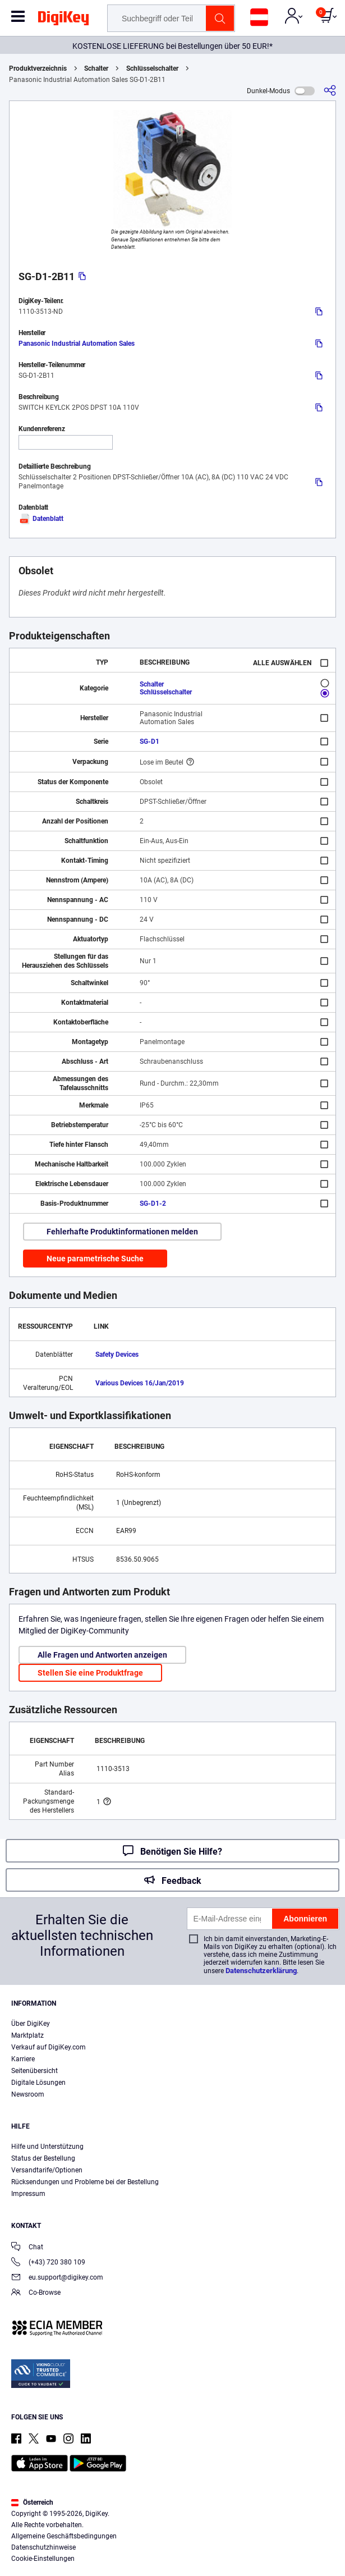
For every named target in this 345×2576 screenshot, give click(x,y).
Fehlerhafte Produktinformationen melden (122, 1231)
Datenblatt (41, 519)
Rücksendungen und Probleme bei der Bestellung (85, 2182)
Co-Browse (36, 2293)
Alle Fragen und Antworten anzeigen (102, 1654)
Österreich (32, 2502)
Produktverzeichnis (38, 68)
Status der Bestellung (43, 2158)
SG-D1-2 (153, 1203)
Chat (27, 2248)
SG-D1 (149, 741)
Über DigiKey (30, 2024)
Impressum (28, 2194)
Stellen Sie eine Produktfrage (90, 1672)
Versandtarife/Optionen (46, 2170)
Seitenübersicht (34, 2071)
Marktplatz (27, 2035)
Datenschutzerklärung (261, 1970)
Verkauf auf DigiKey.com (48, 2047)
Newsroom (27, 2094)
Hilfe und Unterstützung (47, 2147)
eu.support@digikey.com (57, 2278)
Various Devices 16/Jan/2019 (139, 1383)
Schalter (96, 68)
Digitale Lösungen (38, 2083)
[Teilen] (330, 90)
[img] (63, 20)
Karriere (23, 2059)
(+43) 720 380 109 (48, 2263)
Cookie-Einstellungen (43, 2559)
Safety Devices (117, 1354)
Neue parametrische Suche (95, 1258)
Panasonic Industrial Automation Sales (77, 343)
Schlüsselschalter (152, 68)
